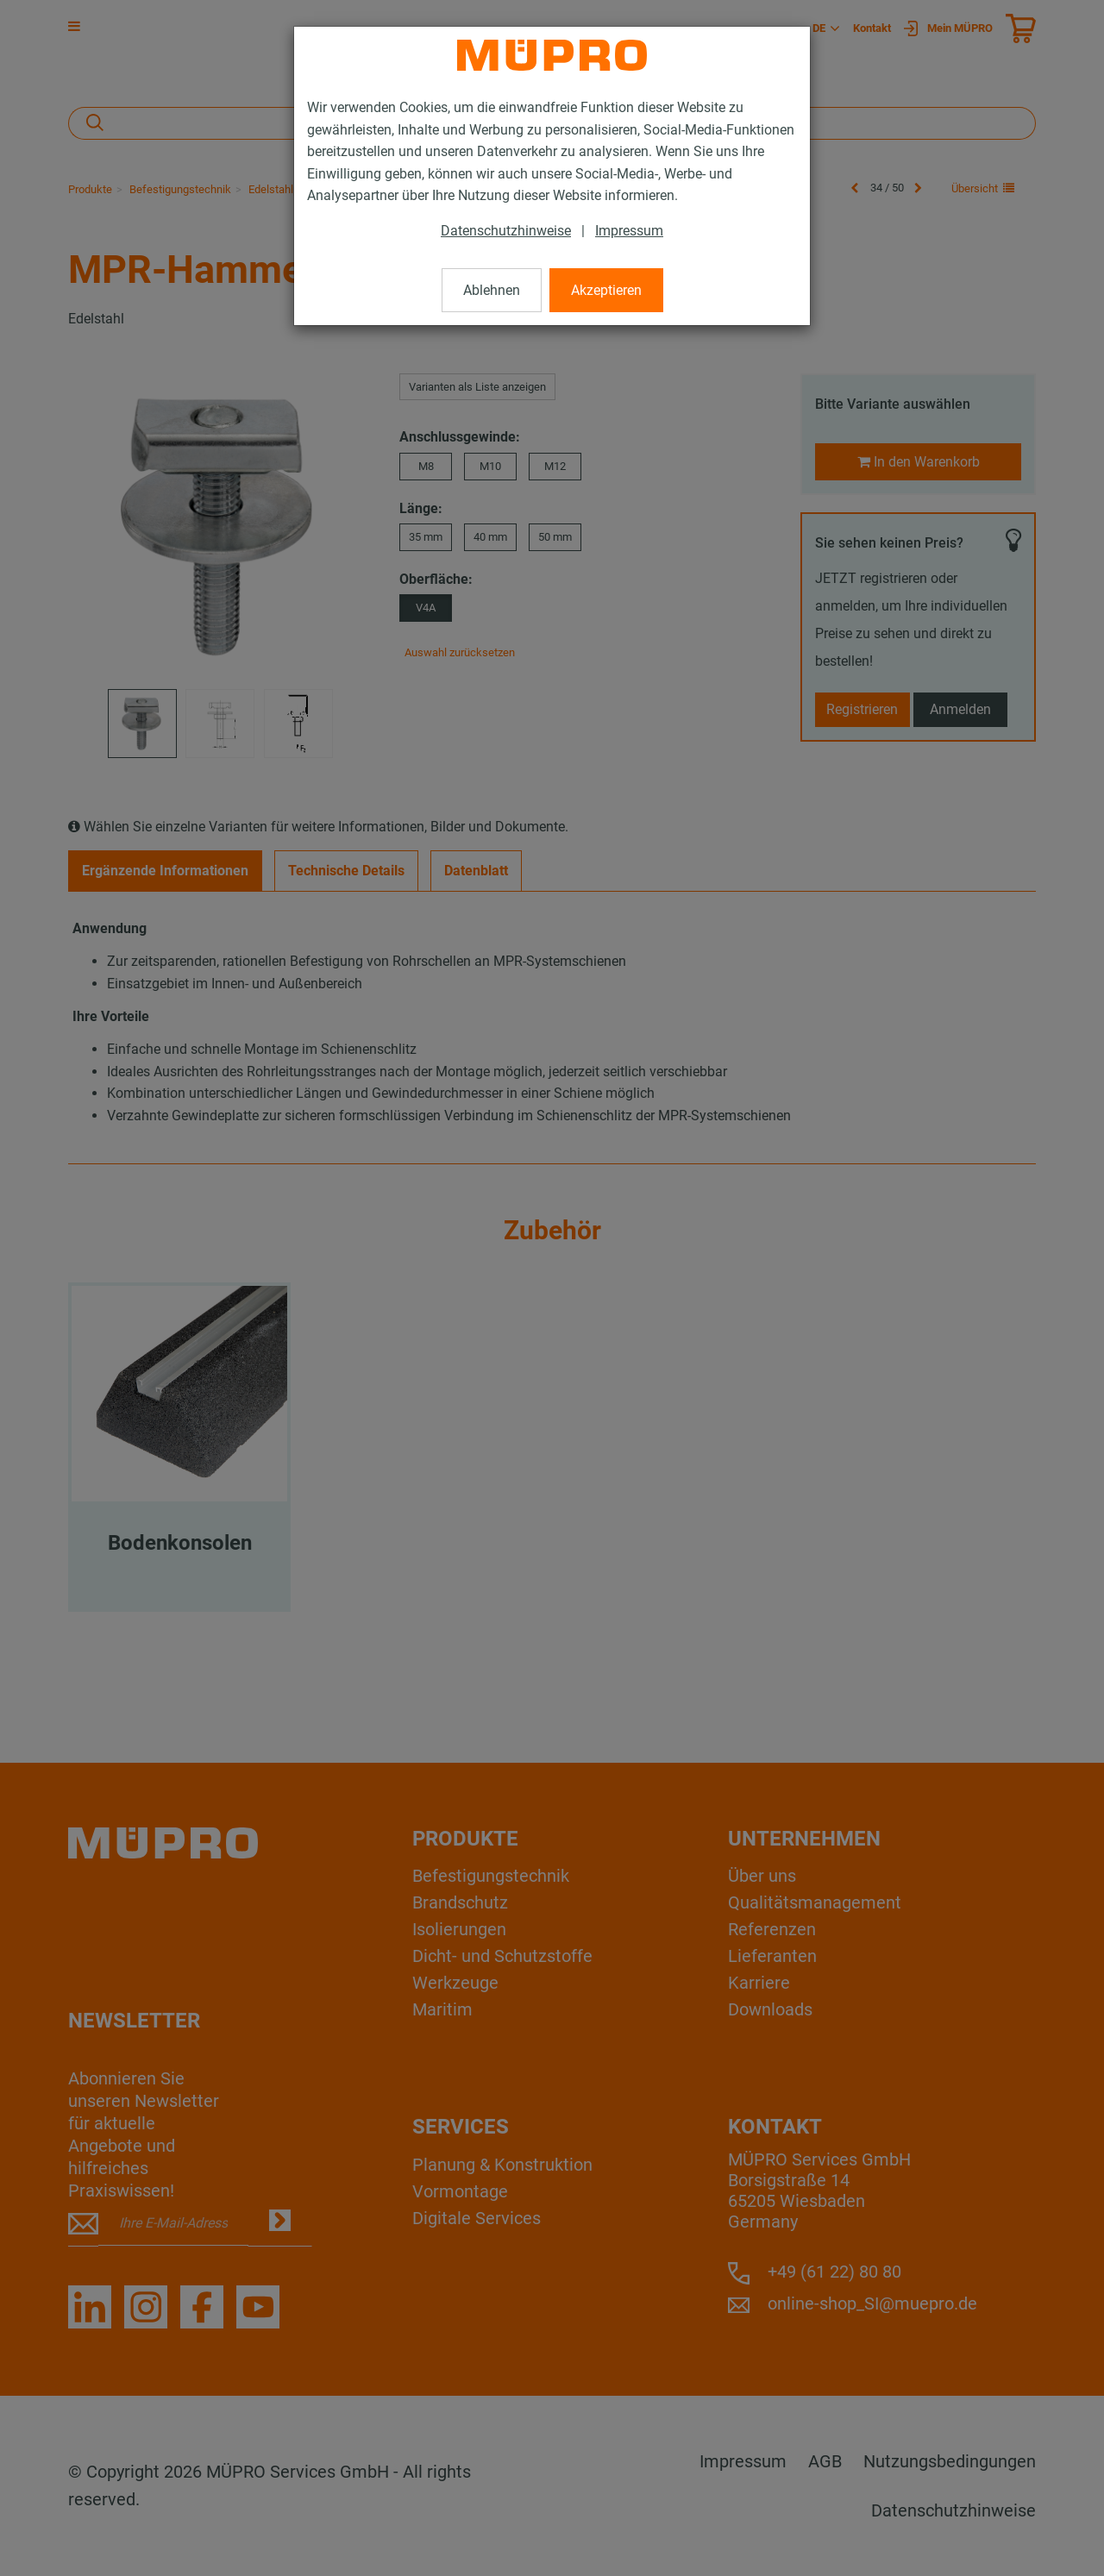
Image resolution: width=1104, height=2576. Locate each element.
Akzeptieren (606, 290)
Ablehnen (491, 290)
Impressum (629, 231)
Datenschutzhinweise (506, 231)
